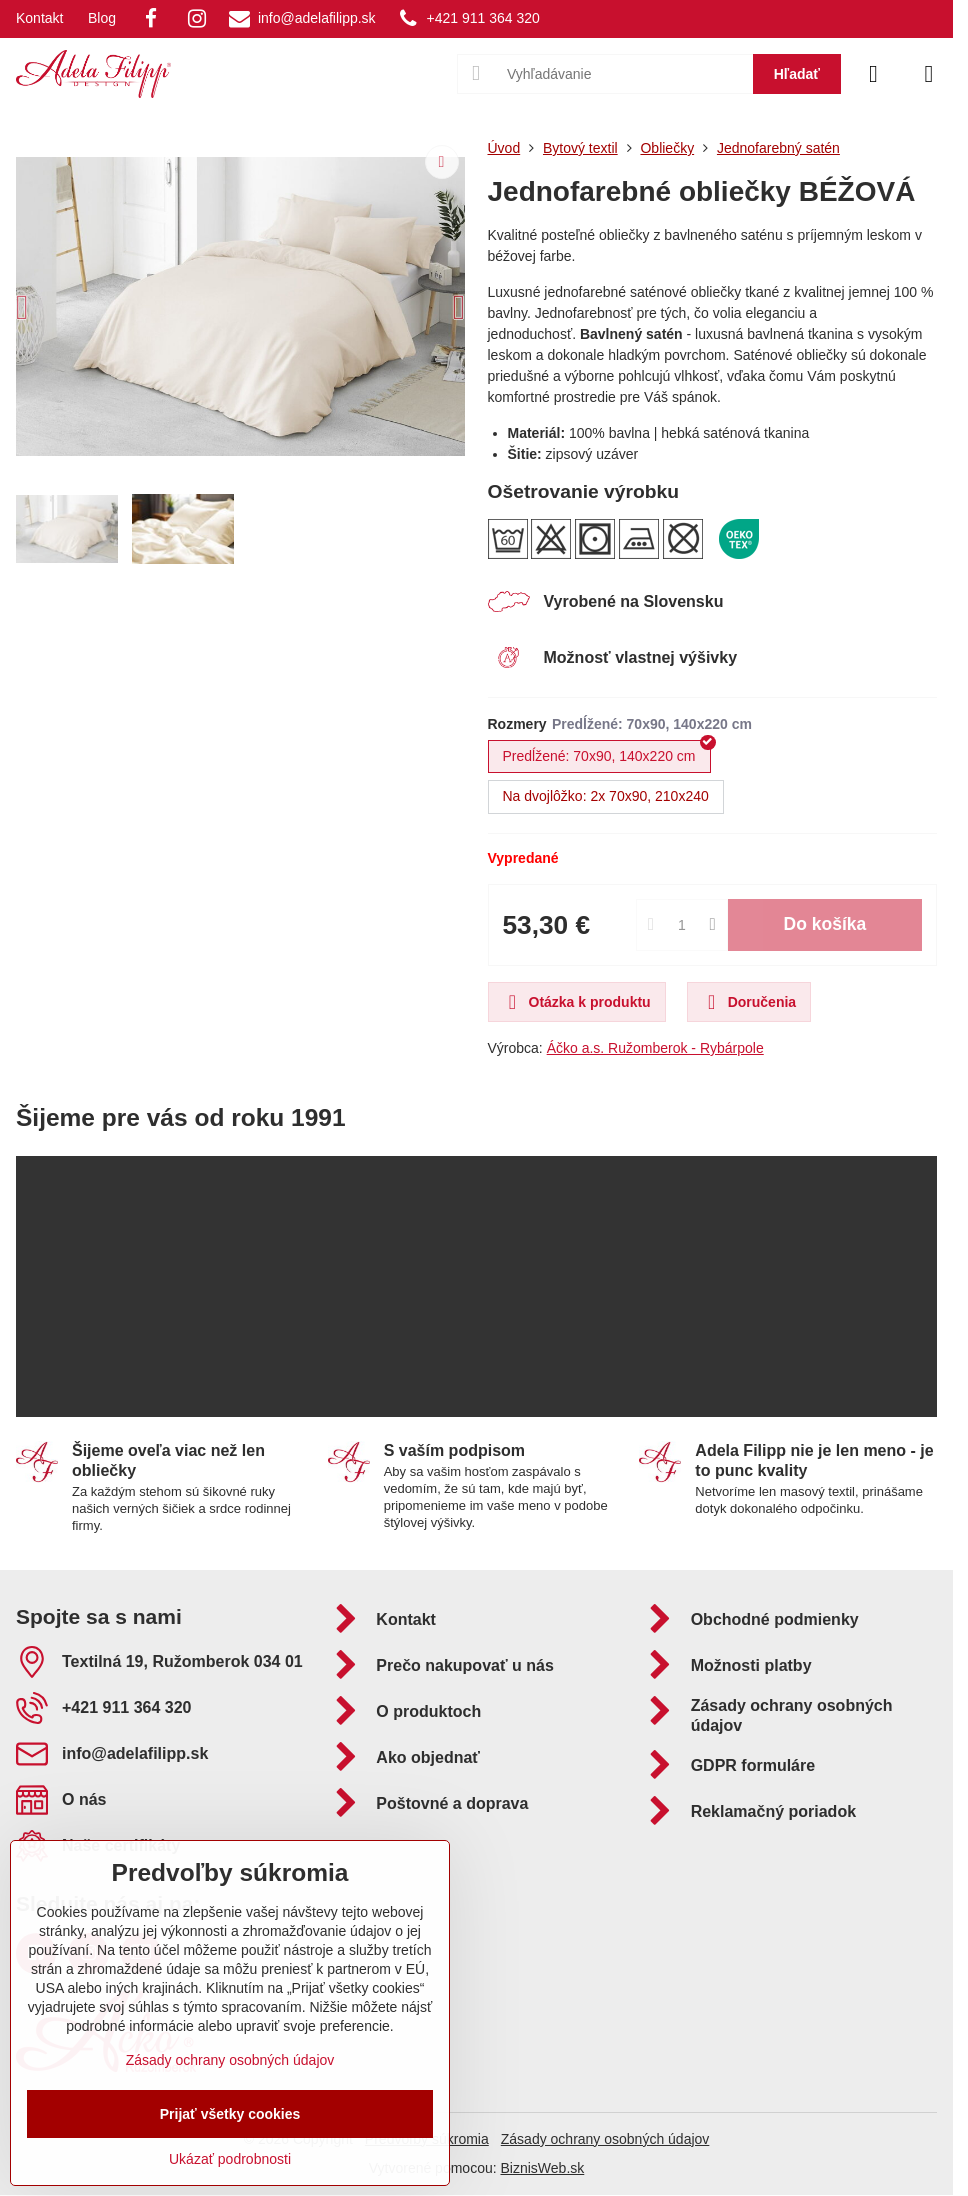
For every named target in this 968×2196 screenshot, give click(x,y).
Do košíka (825, 924)
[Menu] (929, 74)
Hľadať (797, 74)
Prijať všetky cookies (230, 2114)
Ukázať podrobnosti (230, 2159)
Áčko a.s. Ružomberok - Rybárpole (655, 1048)
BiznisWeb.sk (543, 2168)
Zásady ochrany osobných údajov (605, 2139)
